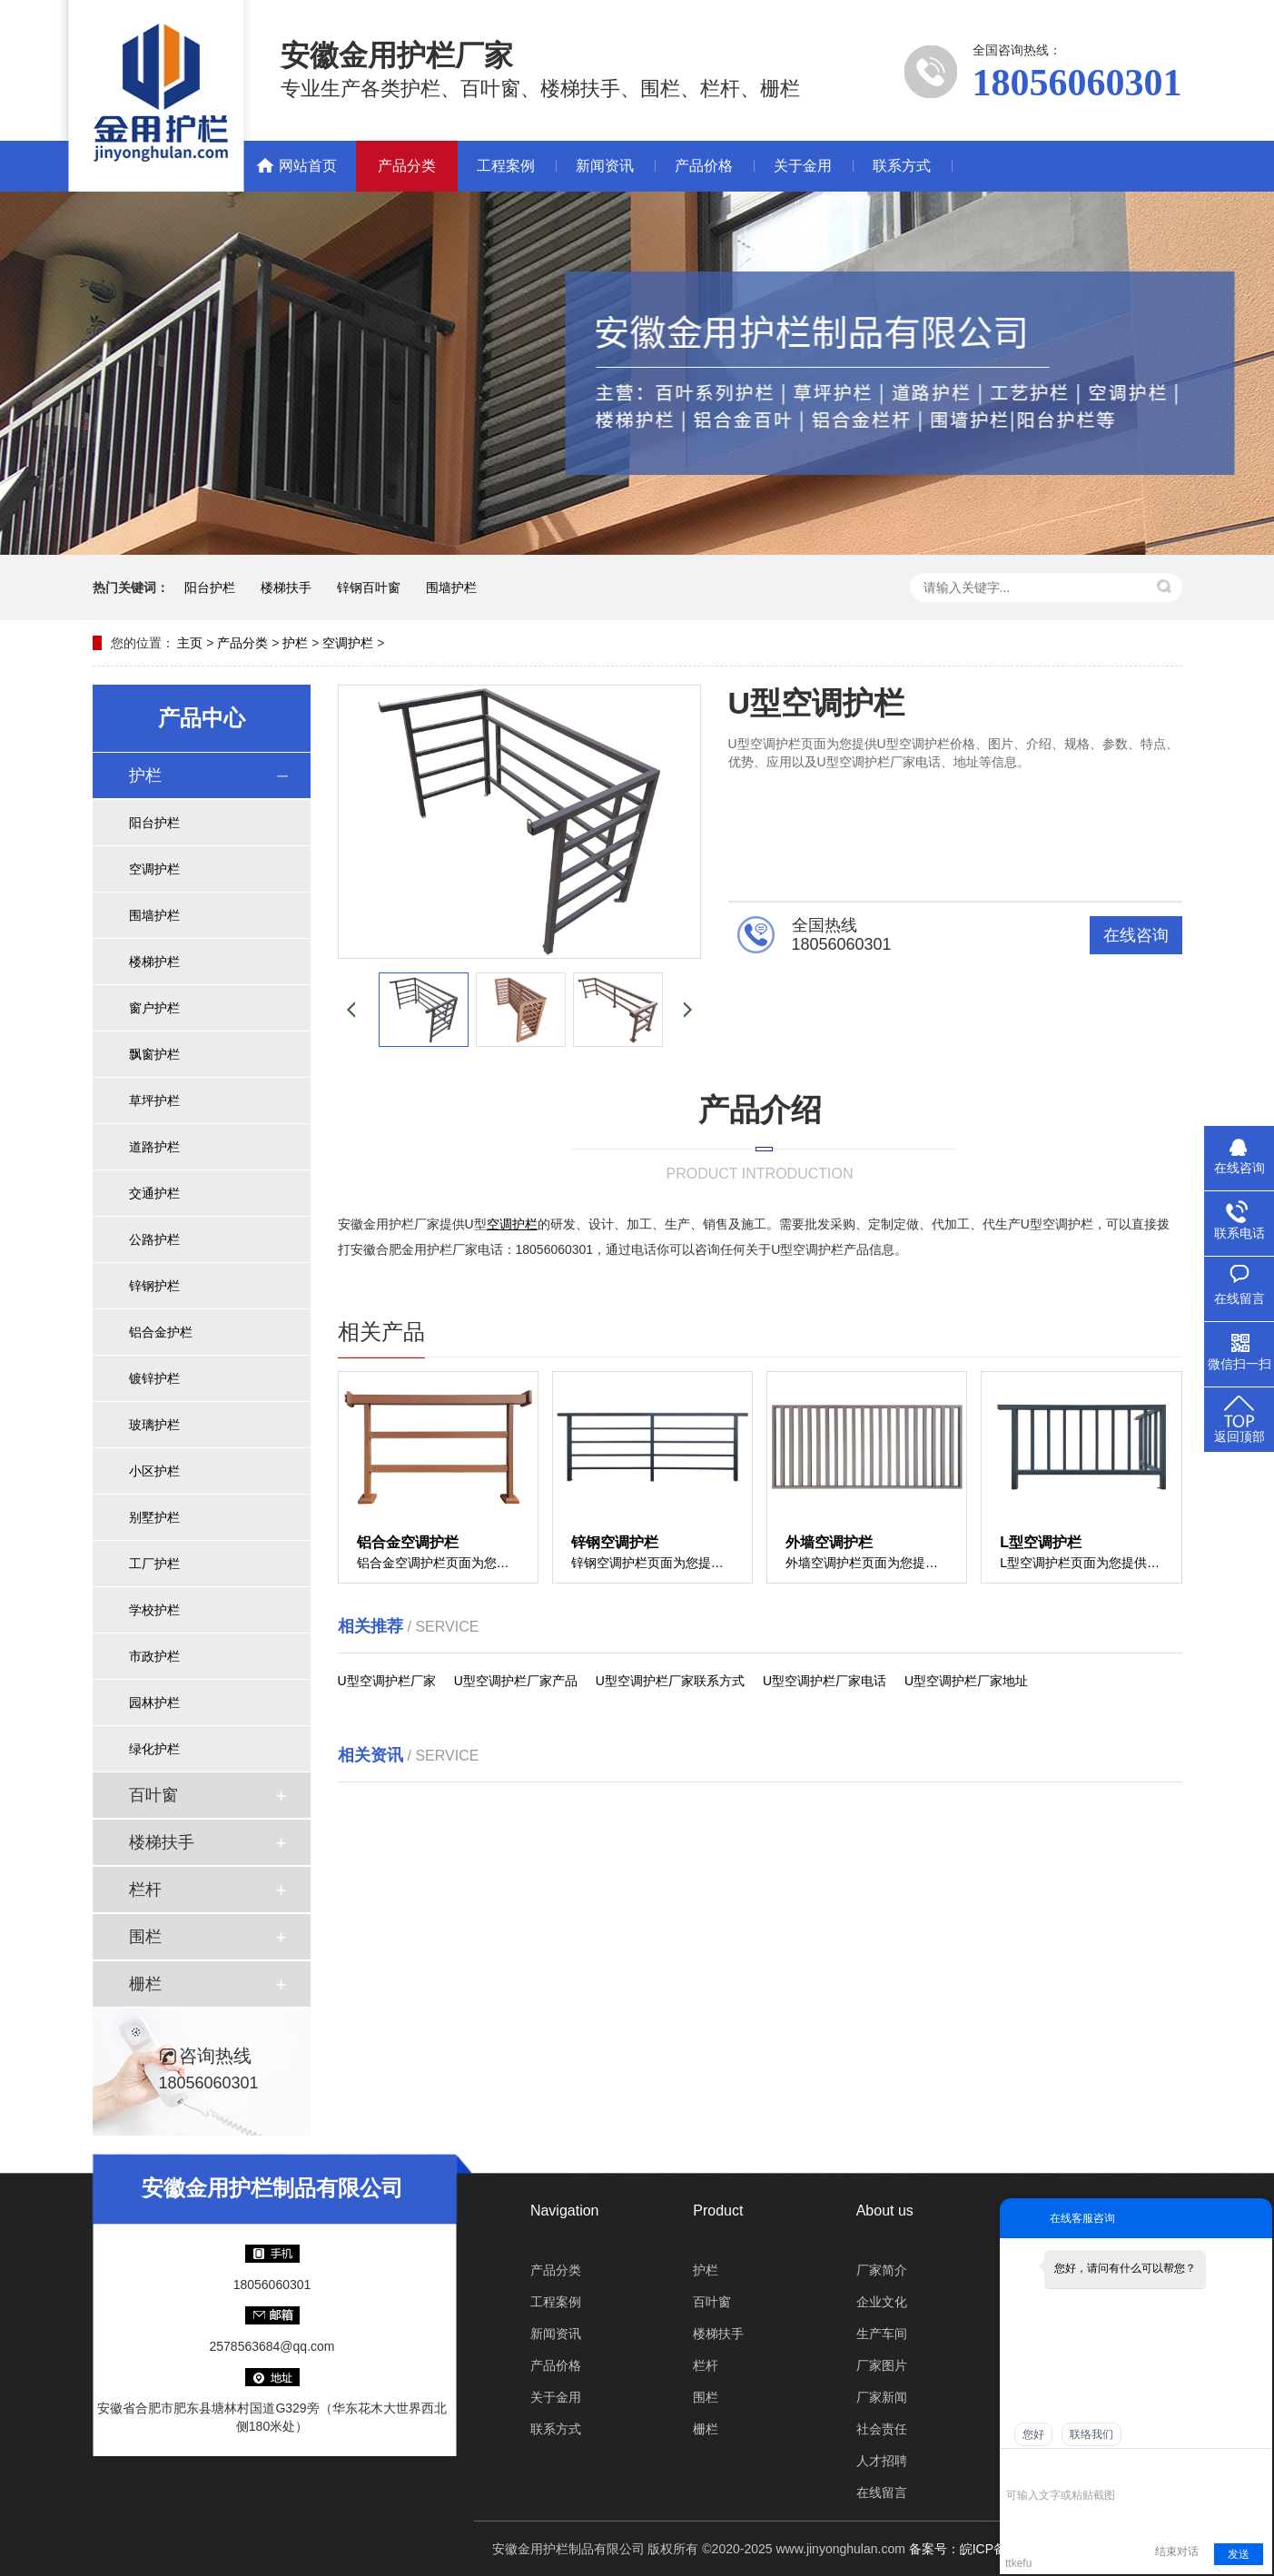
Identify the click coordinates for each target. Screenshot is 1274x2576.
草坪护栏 (154, 1100)
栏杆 (145, 1889)
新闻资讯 (605, 165)
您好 (1033, 2434)
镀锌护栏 (154, 1378)
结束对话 (1177, 2551)
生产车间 (881, 2333)
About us (885, 2210)
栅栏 (145, 1984)
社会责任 (881, 2429)
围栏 (145, 1937)
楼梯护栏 (154, 961)
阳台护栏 (209, 587)
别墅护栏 (154, 1517)
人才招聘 (881, 2460)
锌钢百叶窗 (368, 587)
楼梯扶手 (286, 587)
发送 (1238, 2554)
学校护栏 (154, 1610)
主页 (189, 643)
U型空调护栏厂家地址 (966, 1680)
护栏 (295, 643)
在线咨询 (1136, 935)
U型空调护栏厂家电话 (824, 1680)
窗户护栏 (154, 1008)
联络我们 (1091, 2434)
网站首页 (308, 165)
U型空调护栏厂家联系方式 (670, 1680)
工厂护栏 (154, 1563)
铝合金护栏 (161, 1332)
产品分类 (407, 165)
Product (718, 2210)
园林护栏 (154, 1702)
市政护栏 (154, 1656)
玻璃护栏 (154, 1424)
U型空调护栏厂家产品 (516, 1680)
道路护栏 (154, 1147)
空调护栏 (347, 643)
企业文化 (881, 2302)
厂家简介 (881, 2270)
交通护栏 (154, 1193)
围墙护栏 (451, 587)
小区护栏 (154, 1471)
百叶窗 (153, 1795)
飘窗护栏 (154, 1054)
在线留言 (881, 2492)
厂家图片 (881, 2365)
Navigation (564, 2210)
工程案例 (506, 165)
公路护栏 (154, 1239)
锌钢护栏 (154, 1285)
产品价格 (704, 165)
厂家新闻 (881, 2397)
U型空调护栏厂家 (387, 1680)
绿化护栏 (154, 1749)
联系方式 (902, 165)
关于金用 (803, 165)
